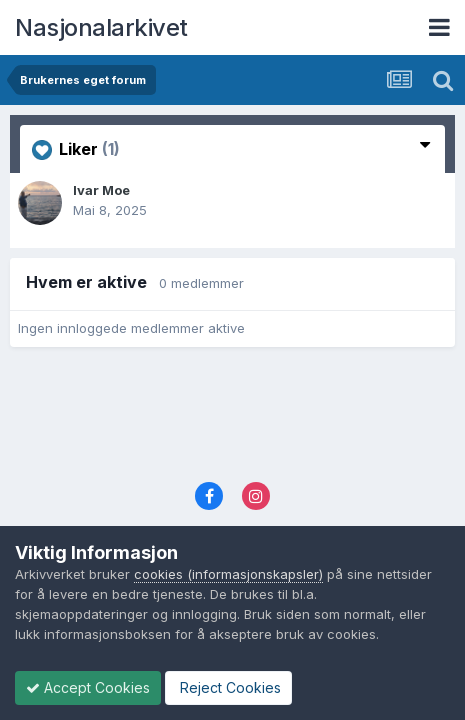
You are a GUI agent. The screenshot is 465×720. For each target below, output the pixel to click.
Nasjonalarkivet (101, 27)
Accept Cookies (88, 687)
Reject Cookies (228, 687)
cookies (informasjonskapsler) (228, 574)
